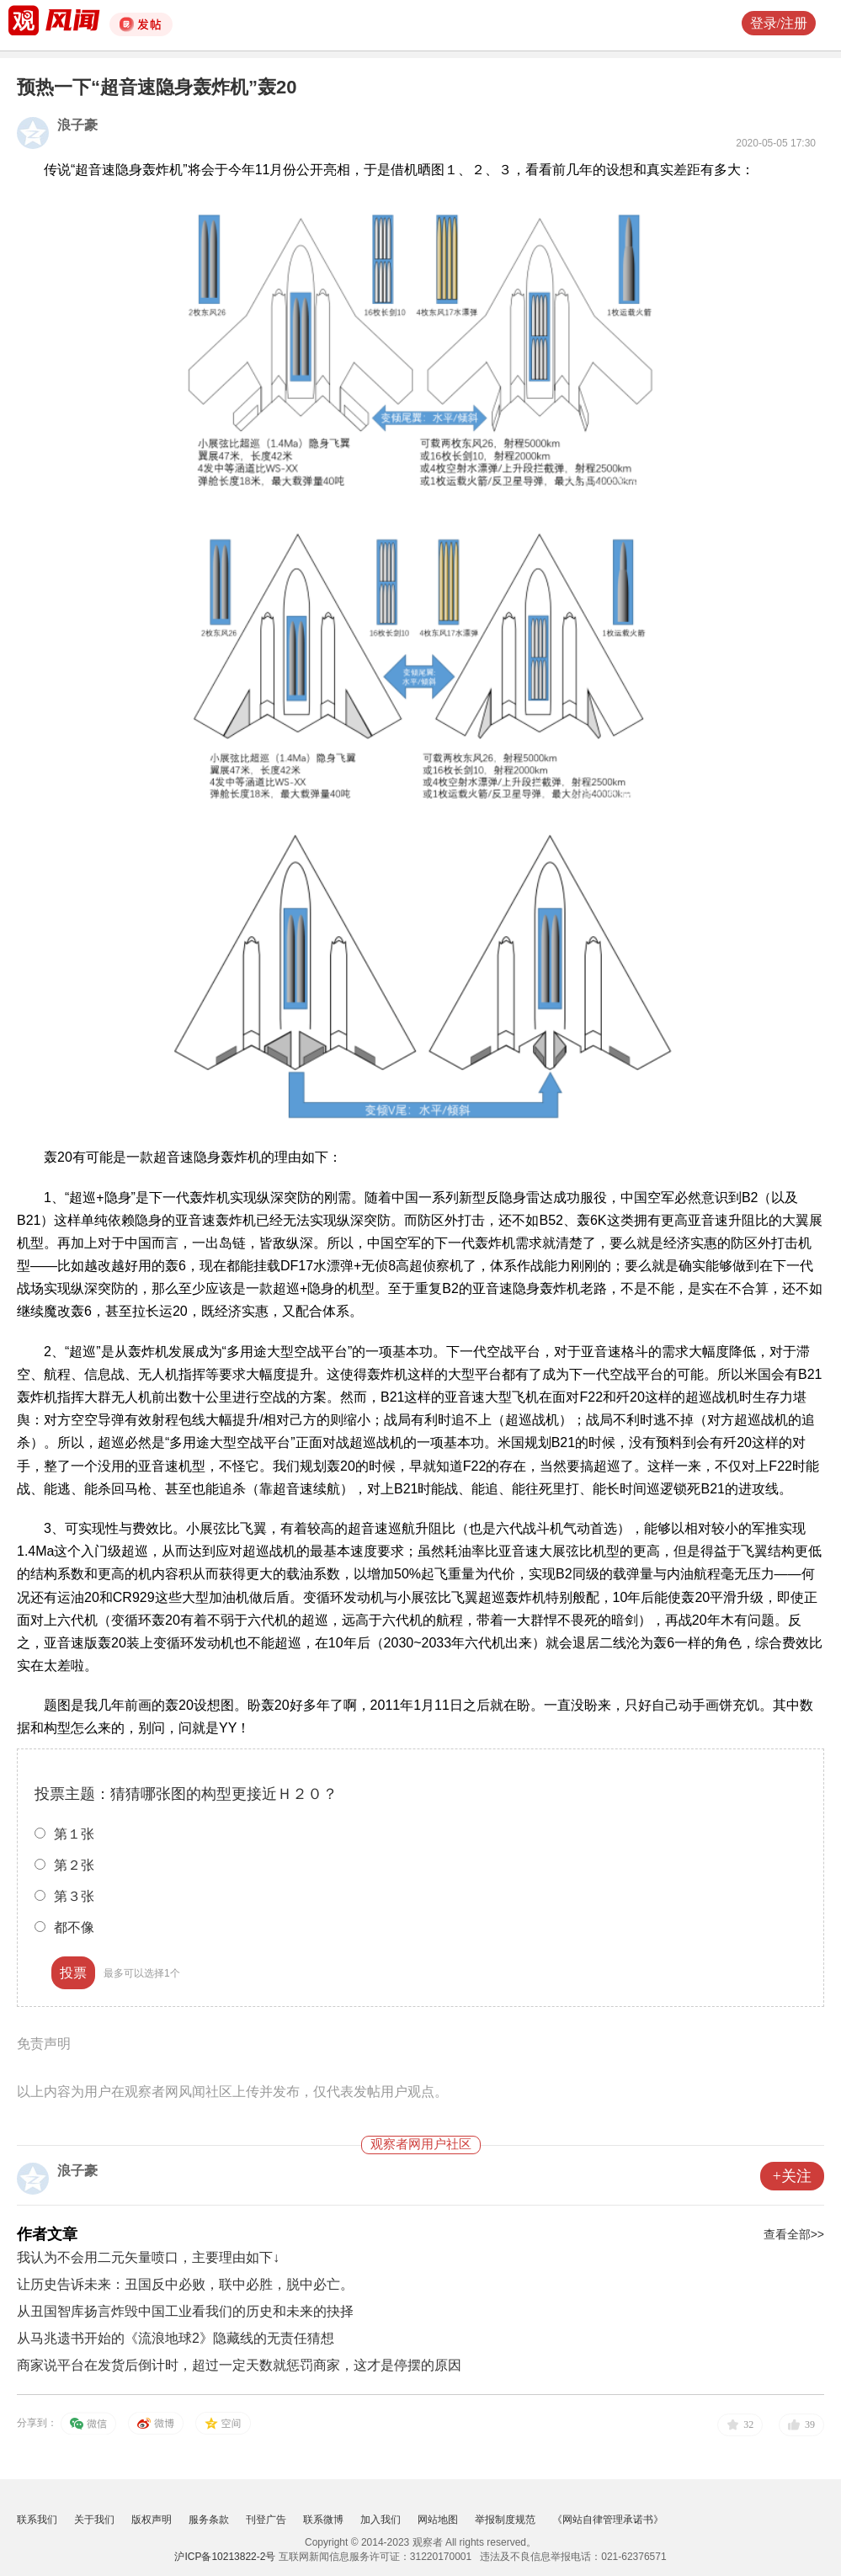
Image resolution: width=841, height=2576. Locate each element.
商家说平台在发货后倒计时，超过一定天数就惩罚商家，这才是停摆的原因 (239, 2365)
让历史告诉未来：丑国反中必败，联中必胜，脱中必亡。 (185, 2284)
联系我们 (37, 2519)
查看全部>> (794, 2234)
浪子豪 (77, 125)
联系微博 (323, 2519)
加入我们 (380, 2519)
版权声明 (151, 2519)
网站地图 (438, 2519)
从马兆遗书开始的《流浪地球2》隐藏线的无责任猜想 (175, 2338)
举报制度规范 (505, 2519)
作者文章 (47, 2234)
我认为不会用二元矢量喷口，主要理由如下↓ (148, 2257)
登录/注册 (778, 23)
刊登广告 (266, 2519)
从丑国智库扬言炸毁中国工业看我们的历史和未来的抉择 (185, 2311)
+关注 (792, 2176)
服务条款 (209, 2519)
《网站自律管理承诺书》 (607, 2519)
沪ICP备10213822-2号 (224, 2557)
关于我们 (94, 2519)
